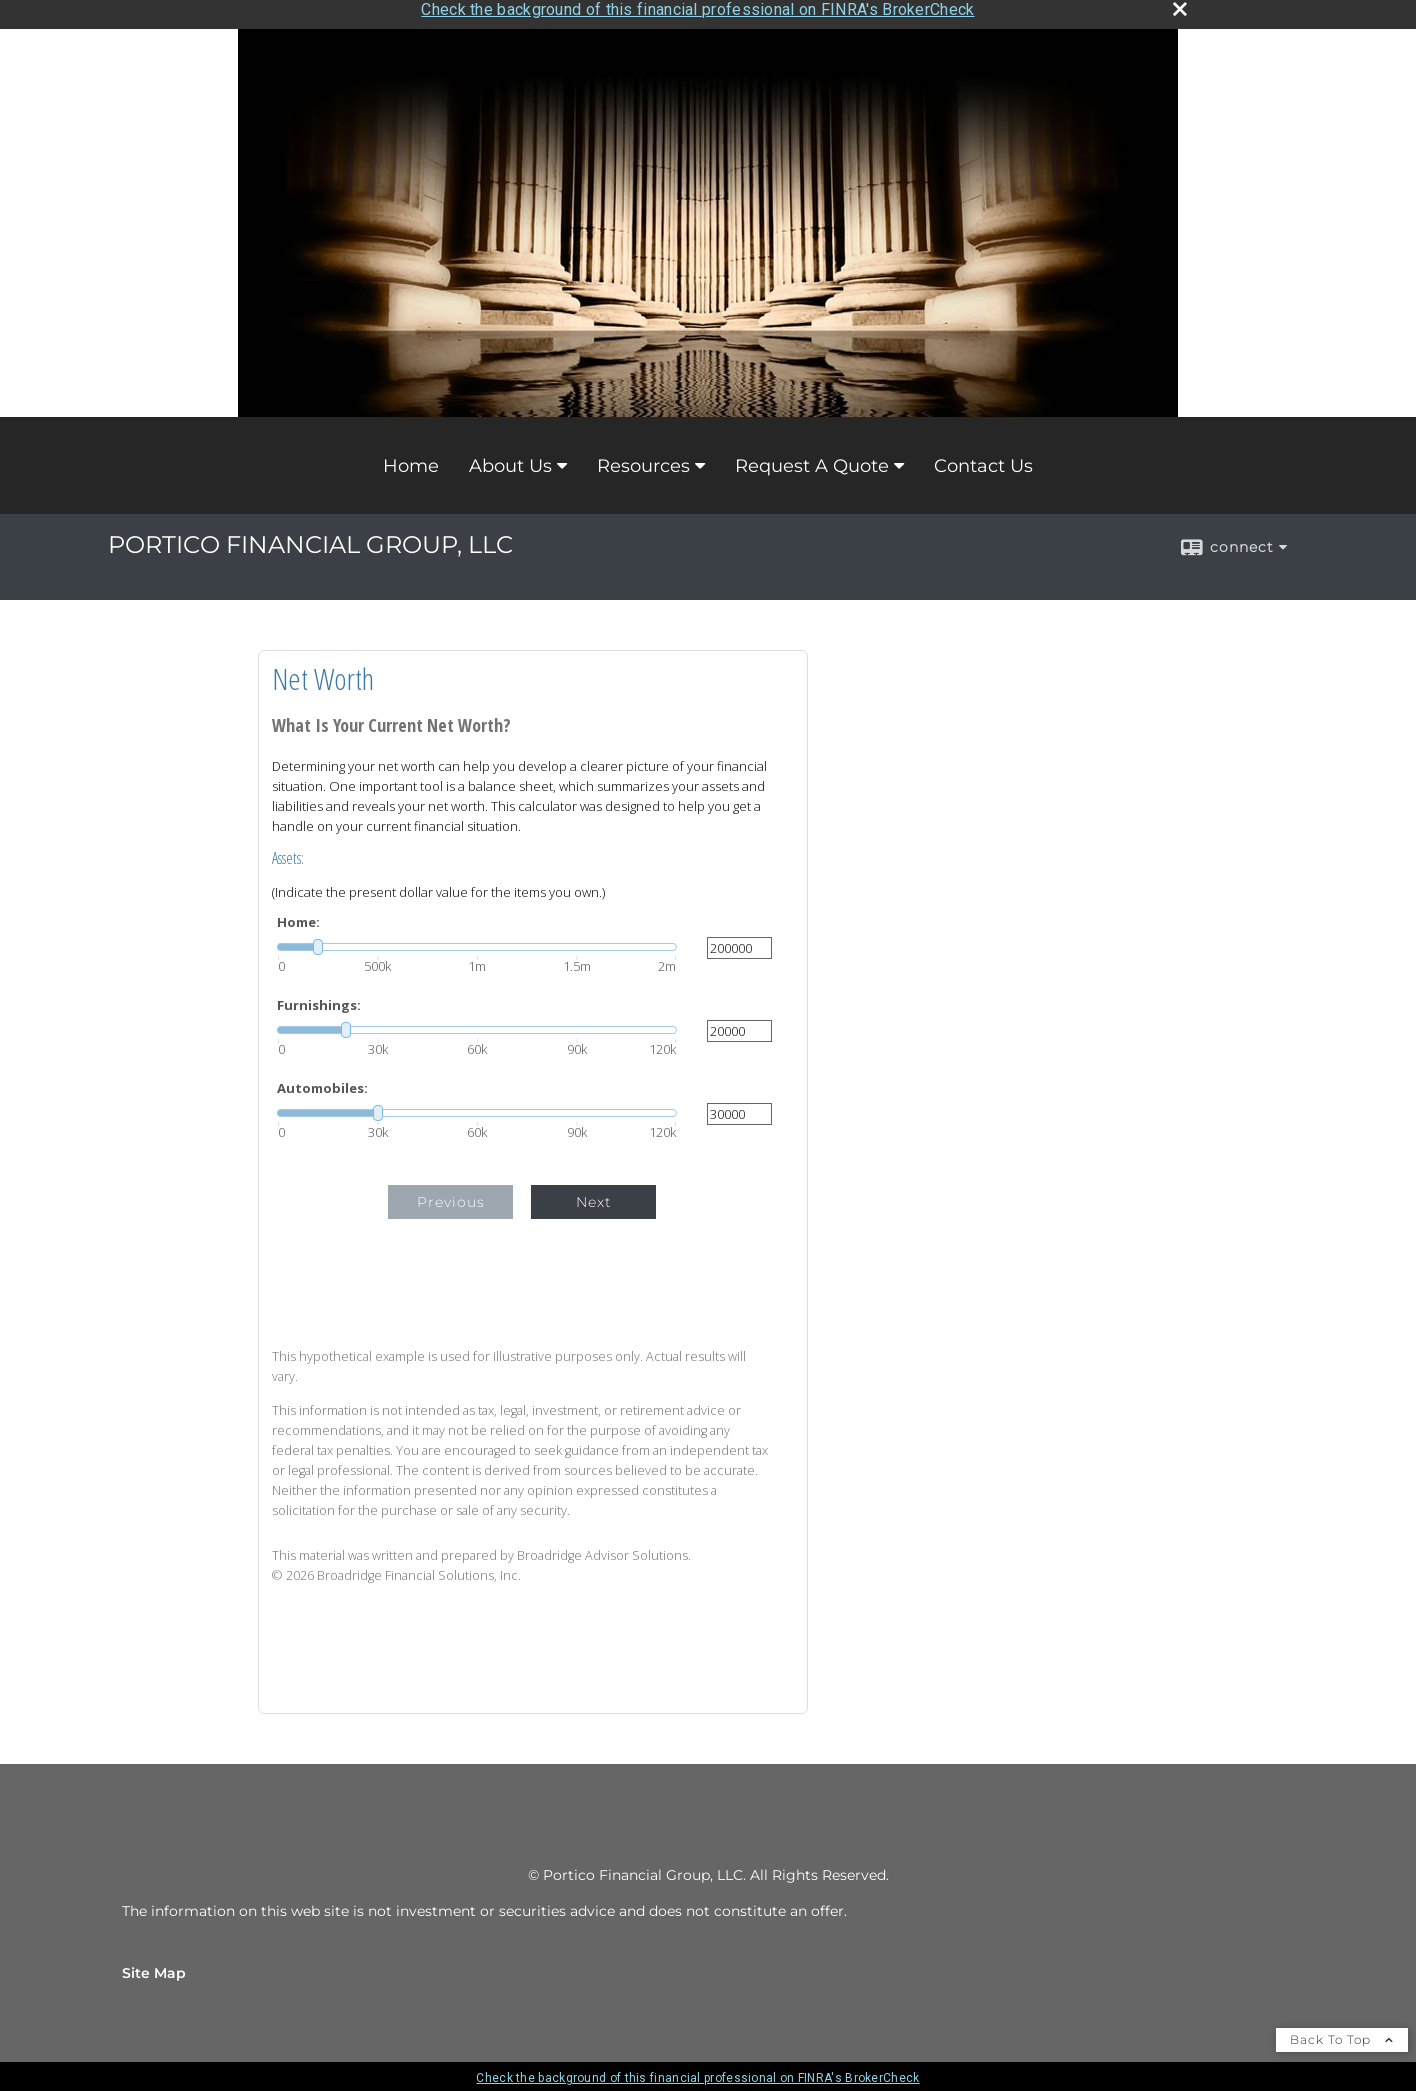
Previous (451, 1195)
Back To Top (1342, 2032)
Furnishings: (319, 998)
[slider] (477, 940)
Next (594, 1195)
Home (411, 459)
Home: (298, 915)
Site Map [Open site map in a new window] (154, 1966)
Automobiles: (322, 1081)
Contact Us (983, 459)
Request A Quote (812, 459)
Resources (643, 459)
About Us (510, 459)
